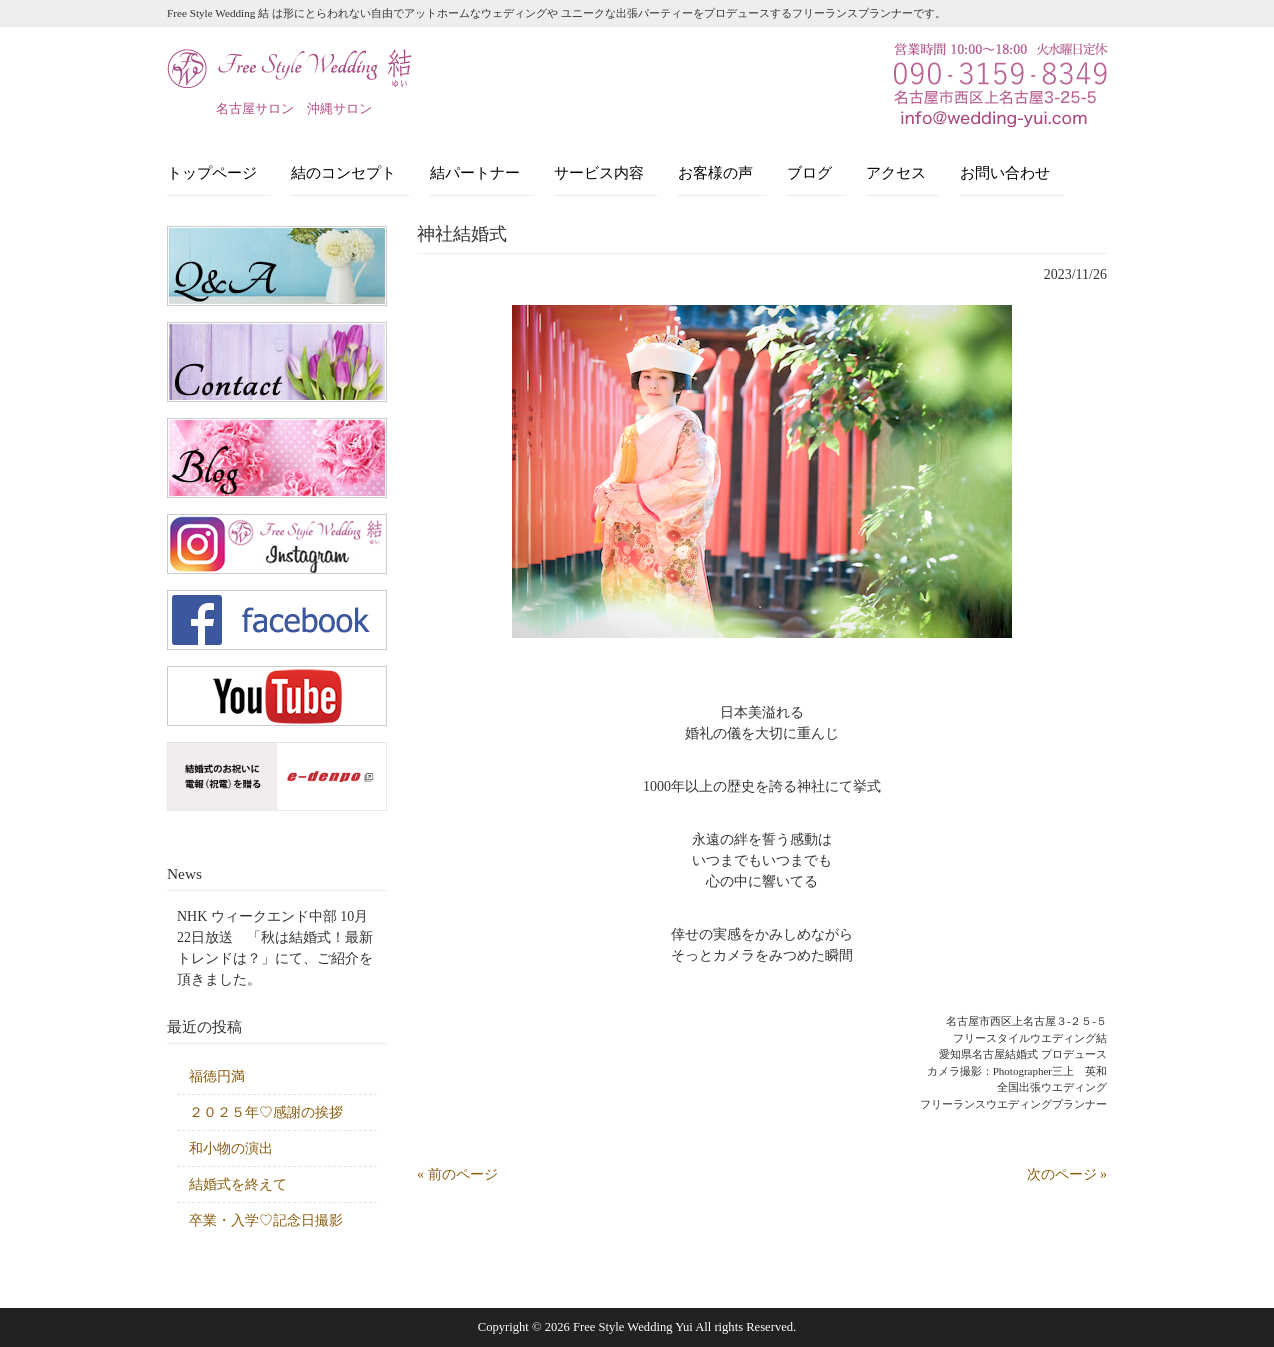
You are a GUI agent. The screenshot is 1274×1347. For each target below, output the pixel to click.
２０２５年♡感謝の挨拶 (266, 1112)
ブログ (809, 172)
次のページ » (1067, 1174)
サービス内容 (599, 172)
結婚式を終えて (238, 1184)
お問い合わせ (1005, 172)
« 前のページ (457, 1174)
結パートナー (475, 172)
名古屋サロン (255, 108)
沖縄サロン (339, 108)
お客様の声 (715, 172)
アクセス (896, 172)
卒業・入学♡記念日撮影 (266, 1220)
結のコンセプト (343, 172)
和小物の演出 (231, 1148)
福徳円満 (217, 1076)
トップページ (212, 172)
